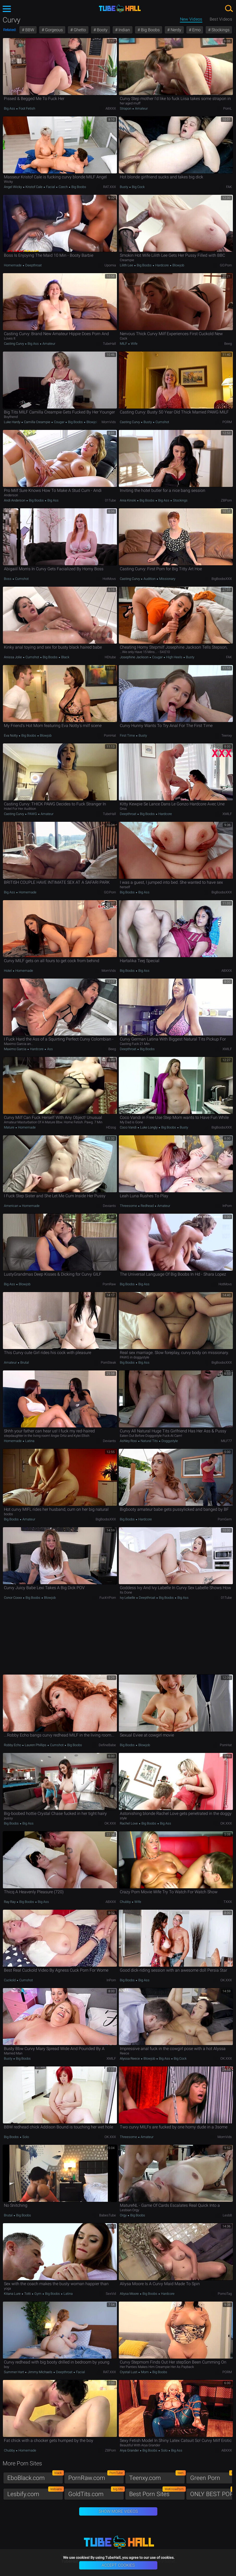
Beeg (228, 344)
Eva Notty (11, 735)
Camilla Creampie (37, 422)
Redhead (147, 1206)
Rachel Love (129, 1823)
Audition (149, 579)
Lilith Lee (127, 265)
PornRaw (109, 1284)
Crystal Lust (129, 2372)
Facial (50, 187)
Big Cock (138, 187)
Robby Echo (13, 1745)
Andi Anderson (15, 500)
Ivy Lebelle (128, 1598)
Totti (27, 2294)
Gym (38, 2294)
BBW (29, 29)
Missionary (166, 579)
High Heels (174, 657)
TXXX (227, 1902)
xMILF (227, 814)
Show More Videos (118, 2511)
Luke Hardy (12, 422)
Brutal (24, 1362)
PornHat (110, 735)
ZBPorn (226, 500)
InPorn (227, 1206)
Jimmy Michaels (40, 2372)
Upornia (110, 265)
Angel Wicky (13, 187)
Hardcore (162, 265)
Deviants (109, 1206)
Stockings (219, 29)
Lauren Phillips (35, 1745)
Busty (124, 187)
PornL (227, 108)
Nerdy (175, 29)
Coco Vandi (128, 1127)
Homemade (13, 265)
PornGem (225, 1519)
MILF (124, 344)
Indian (123, 29)
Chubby (126, 1902)
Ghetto (79, 29)
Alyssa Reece (130, 2058)
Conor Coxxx (13, 1598)
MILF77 (226, 1441)
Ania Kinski (128, 500)
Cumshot (162, 422)
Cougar (59, 422)
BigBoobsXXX (222, 579)
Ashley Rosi (129, 1441)
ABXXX (110, 108)
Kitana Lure (12, 2294)
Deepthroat (33, 265)
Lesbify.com (35, 2492)
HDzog (111, 1127)
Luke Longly (148, 1127)
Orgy (123, 2215)
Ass (49, 1049)
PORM (227, 422)
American (11, 1206)
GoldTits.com (96, 2492)
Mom (145, 2372)
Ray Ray (10, 1902)
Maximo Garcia (15, 1049)
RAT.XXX (109, 187)
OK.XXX (110, 1823)
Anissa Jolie (13, 657)
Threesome (129, 1206)
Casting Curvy (14, 344)
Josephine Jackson (134, 657)
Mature (9, 1127)
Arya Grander (130, 2450)
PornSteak (108, 1362)
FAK (229, 187)
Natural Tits (149, 1441)
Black (64, 657)
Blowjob (178, 265)
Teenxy (226, 735)
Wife (134, 344)
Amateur (141, 108)
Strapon (126, 108)
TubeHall (109, 344)
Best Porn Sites (157, 2492)
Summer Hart (14, 2372)
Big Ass (10, 108)
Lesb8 (227, 2215)
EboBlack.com (35, 2476)
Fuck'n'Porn (108, 1598)
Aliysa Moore (130, 2294)
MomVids (109, 422)
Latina (29, 1441)
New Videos (191, 19)
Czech (63, 187)
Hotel (8, 971)
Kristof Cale (34, 187)
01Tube (110, 500)
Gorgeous (53, 29)
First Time (128, 735)
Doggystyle (169, 1441)
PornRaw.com (96, 2476)
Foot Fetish (26, 108)
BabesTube (107, 2215)
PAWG (32, 814)
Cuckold (10, 1980)
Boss (8, 579)
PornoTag (225, 2294)
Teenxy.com (157, 2476)
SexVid (111, 2294)
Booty (102, 29)
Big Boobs (150, 29)
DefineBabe (107, 1745)
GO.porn (226, 265)
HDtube (110, 657)
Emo (196, 29)
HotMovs (109, 579)
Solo (25, 2137)
